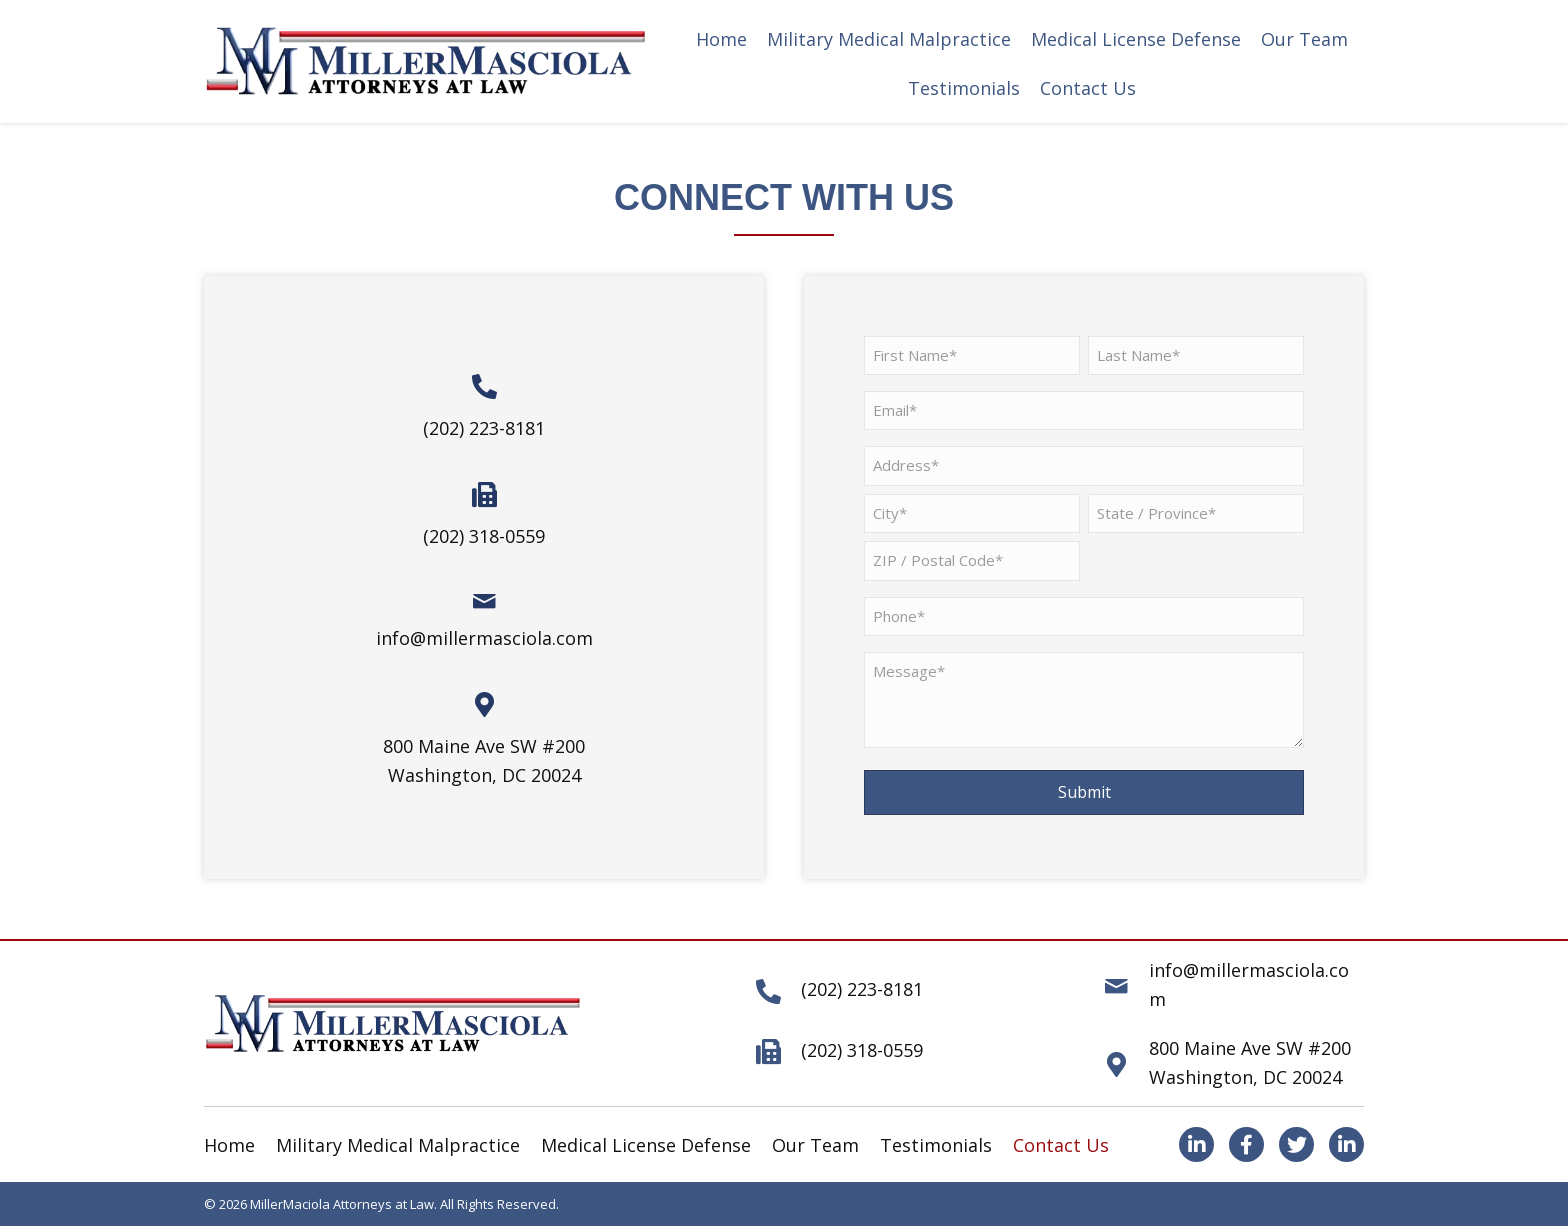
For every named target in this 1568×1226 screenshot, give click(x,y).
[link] (721, 39)
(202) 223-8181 (484, 428)
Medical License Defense (646, 1145)
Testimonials (936, 1145)
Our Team (815, 1145)
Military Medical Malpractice (398, 1145)
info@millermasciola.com (484, 638)
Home (229, 1145)
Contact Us (1061, 1145)
